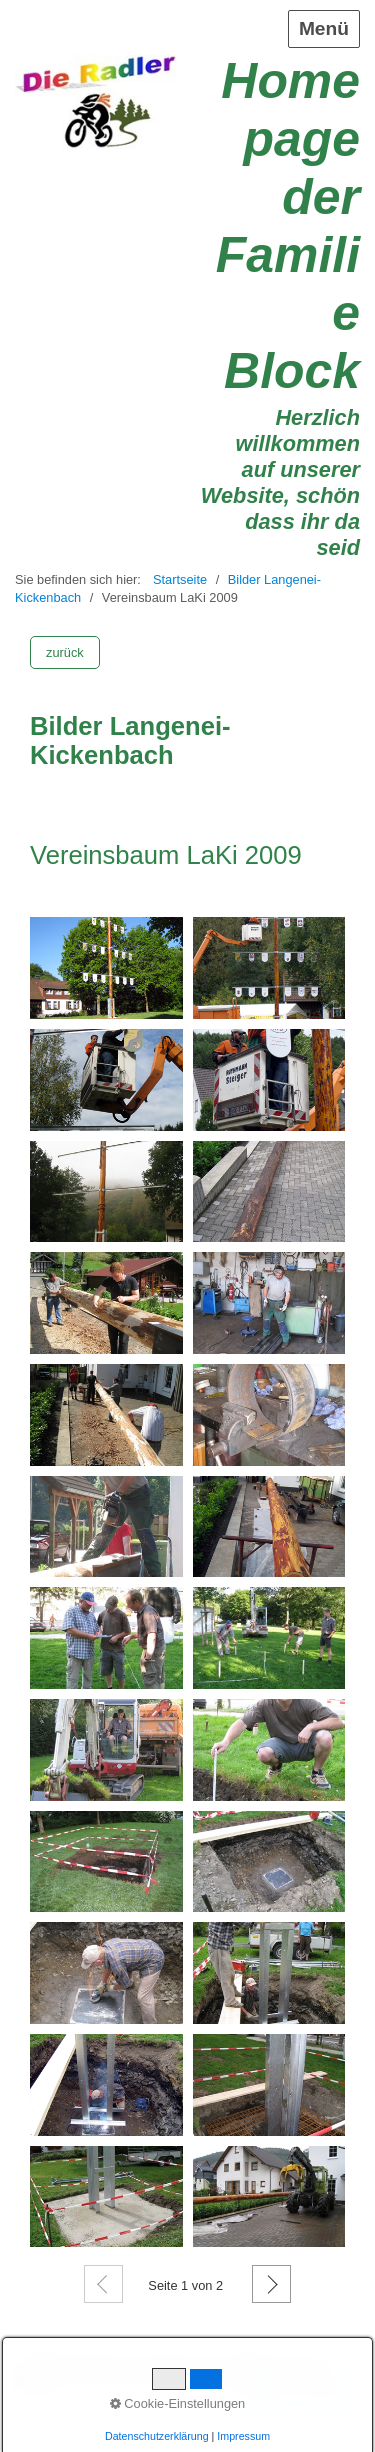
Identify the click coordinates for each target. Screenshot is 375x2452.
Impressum (330, 2394)
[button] (65, 652)
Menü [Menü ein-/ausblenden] (324, 28)
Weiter (271, 2284)
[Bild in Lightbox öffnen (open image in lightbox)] (106, 968)
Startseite (180, 579)
